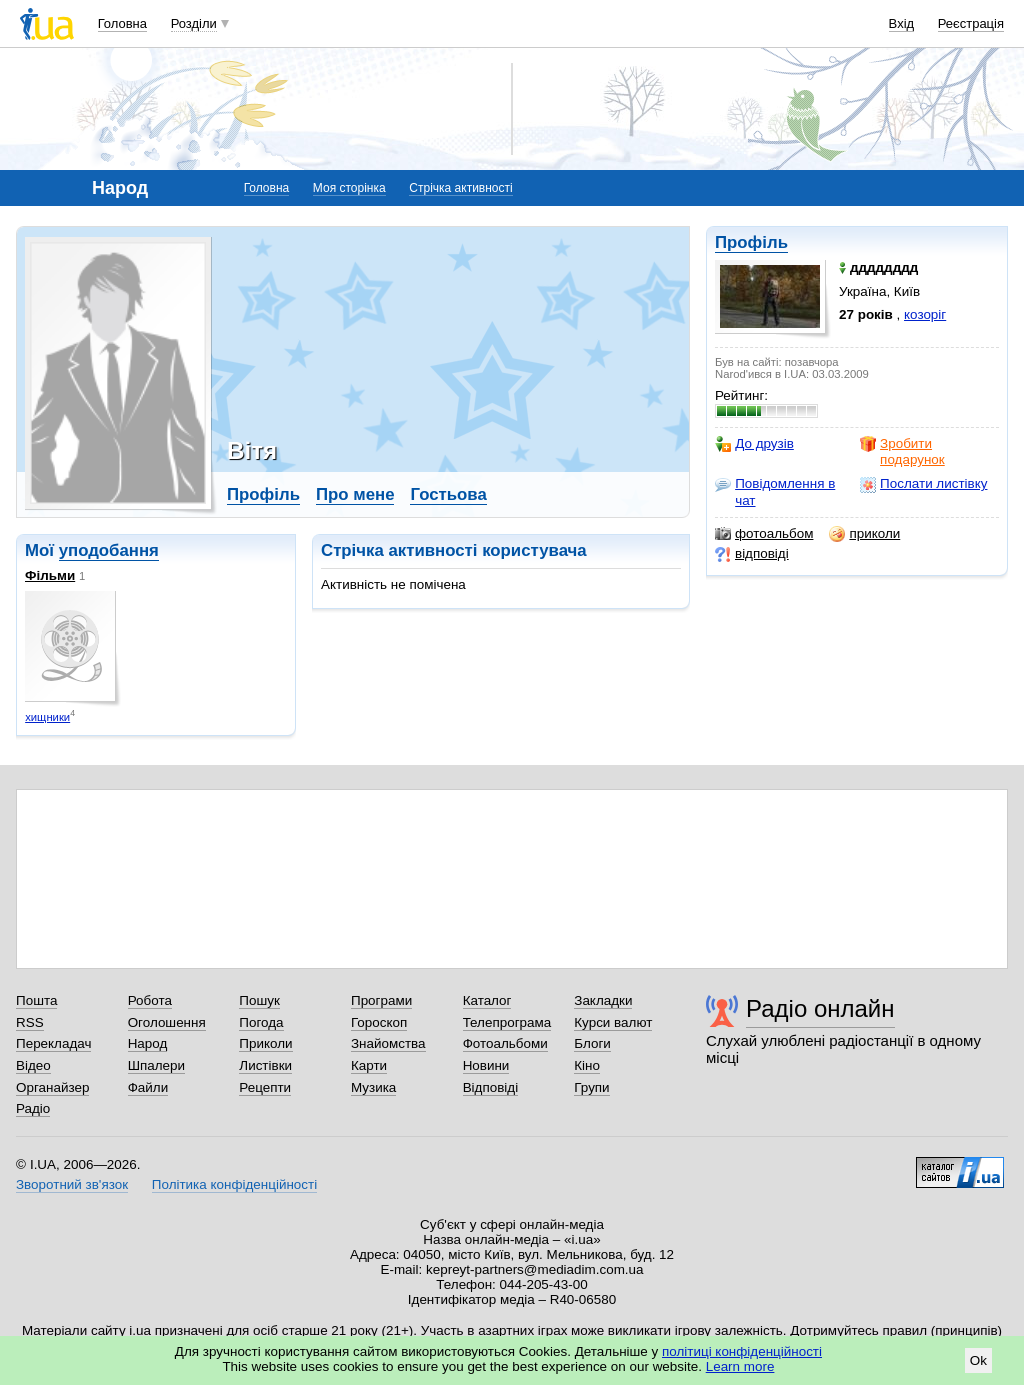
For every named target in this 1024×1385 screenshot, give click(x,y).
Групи (591, 1087)
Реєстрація (971, 23)
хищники (47, 717)
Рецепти (265, 1087)
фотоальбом (764, 534)
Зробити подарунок (902, 451)
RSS (30, 1022)
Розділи (194, 23)
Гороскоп (379, 1022)
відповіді (752, 554)
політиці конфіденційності (742, 1351)
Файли (148, 1087)
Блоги (592, 1043)
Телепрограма (507, 1022)
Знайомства (388, 1043)
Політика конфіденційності (234, 1184)
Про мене (355, 494)
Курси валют (613, 1022)
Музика (373, 1087)
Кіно (587, 1065)
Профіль (751, 242)
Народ (148, 1043)
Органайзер (52, 1087)
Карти (369, 1065)
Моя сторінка (349, 188)
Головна (122, 23)
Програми (381, 1000)
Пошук (259, 1000)
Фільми (50, 575)
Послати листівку (923, 484)
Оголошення (167, 1022)
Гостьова (448, 494)
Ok (978, 1360)
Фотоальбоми (505, 1043)
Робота (150, 1000)
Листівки (265, 1065)
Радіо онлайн (820, 1008)
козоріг (925, 314)
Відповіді (491, 1087)
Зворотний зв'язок (72, 1184)
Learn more (740, 1366)
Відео (33, 1065)
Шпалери (156, 1065)
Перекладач (53, 1043)
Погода (261, 1022)
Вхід (902, 23)
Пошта (36, 1000)
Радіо (33, 1108)
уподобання (109, 550)
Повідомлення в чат (775, 491)
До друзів (754, 444)
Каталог (487, 1000)
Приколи (265, 1043)
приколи (864, 534)
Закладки (603, 1000)
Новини (486, 1065)
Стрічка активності (460, 188)
